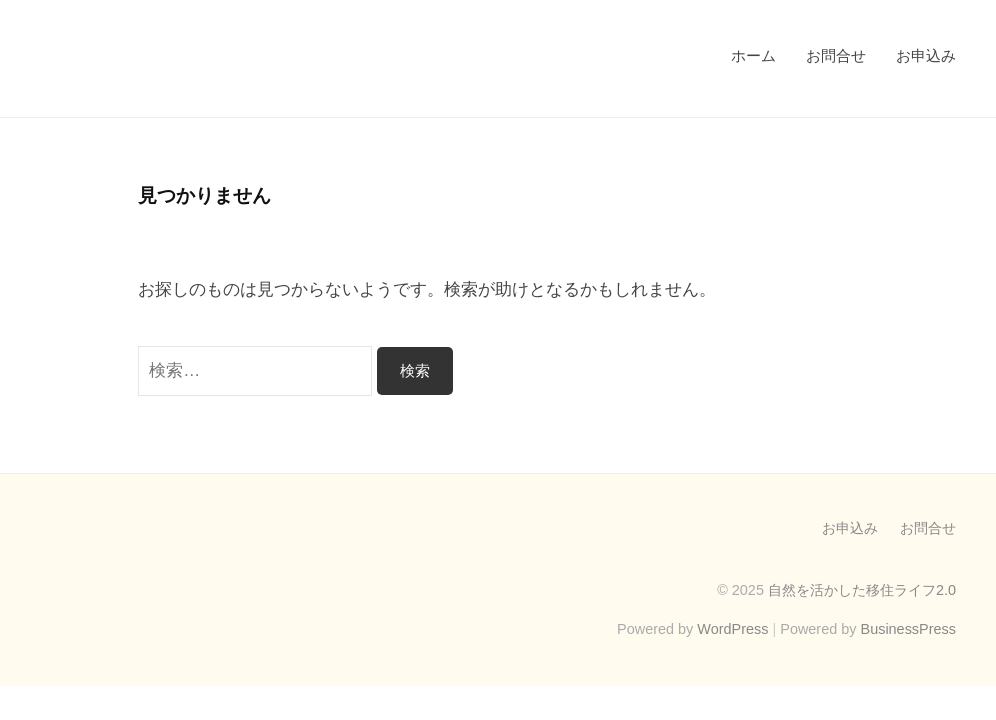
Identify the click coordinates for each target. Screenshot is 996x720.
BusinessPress (909, 629)
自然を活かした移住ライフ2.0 (862, 590)
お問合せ (836, 55)
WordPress (732, 629)
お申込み (926, 55)
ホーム (753, 55)
